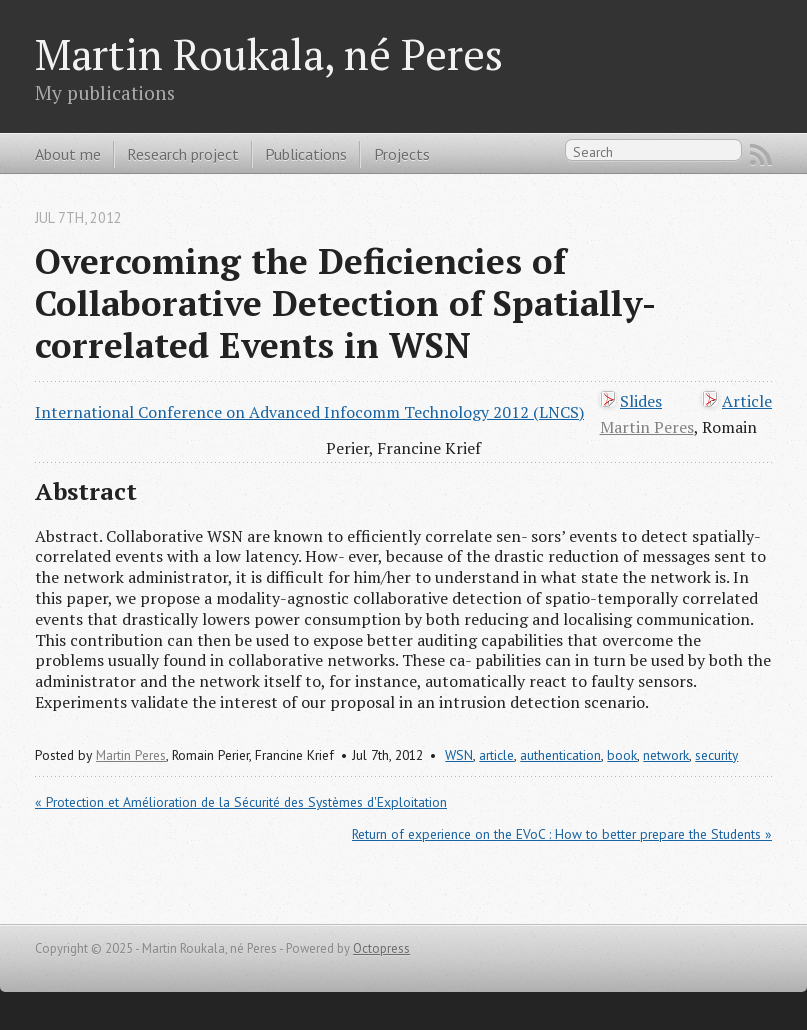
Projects (402, 154)
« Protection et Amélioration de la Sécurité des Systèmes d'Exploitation (241, 802)
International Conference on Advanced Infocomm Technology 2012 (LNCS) (309, 412)
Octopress (381, 948)
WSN (459, 755)
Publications (306, 154)
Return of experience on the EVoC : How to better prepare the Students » (562, 834)
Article (747, 401)
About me (68, 154)
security (716, 755)
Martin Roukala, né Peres (269, 54)
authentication (560, 755)
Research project (183, 154)
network (666, 755)
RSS (761, 155)
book (622, 755)
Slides (641, 401)
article (496, 755)
